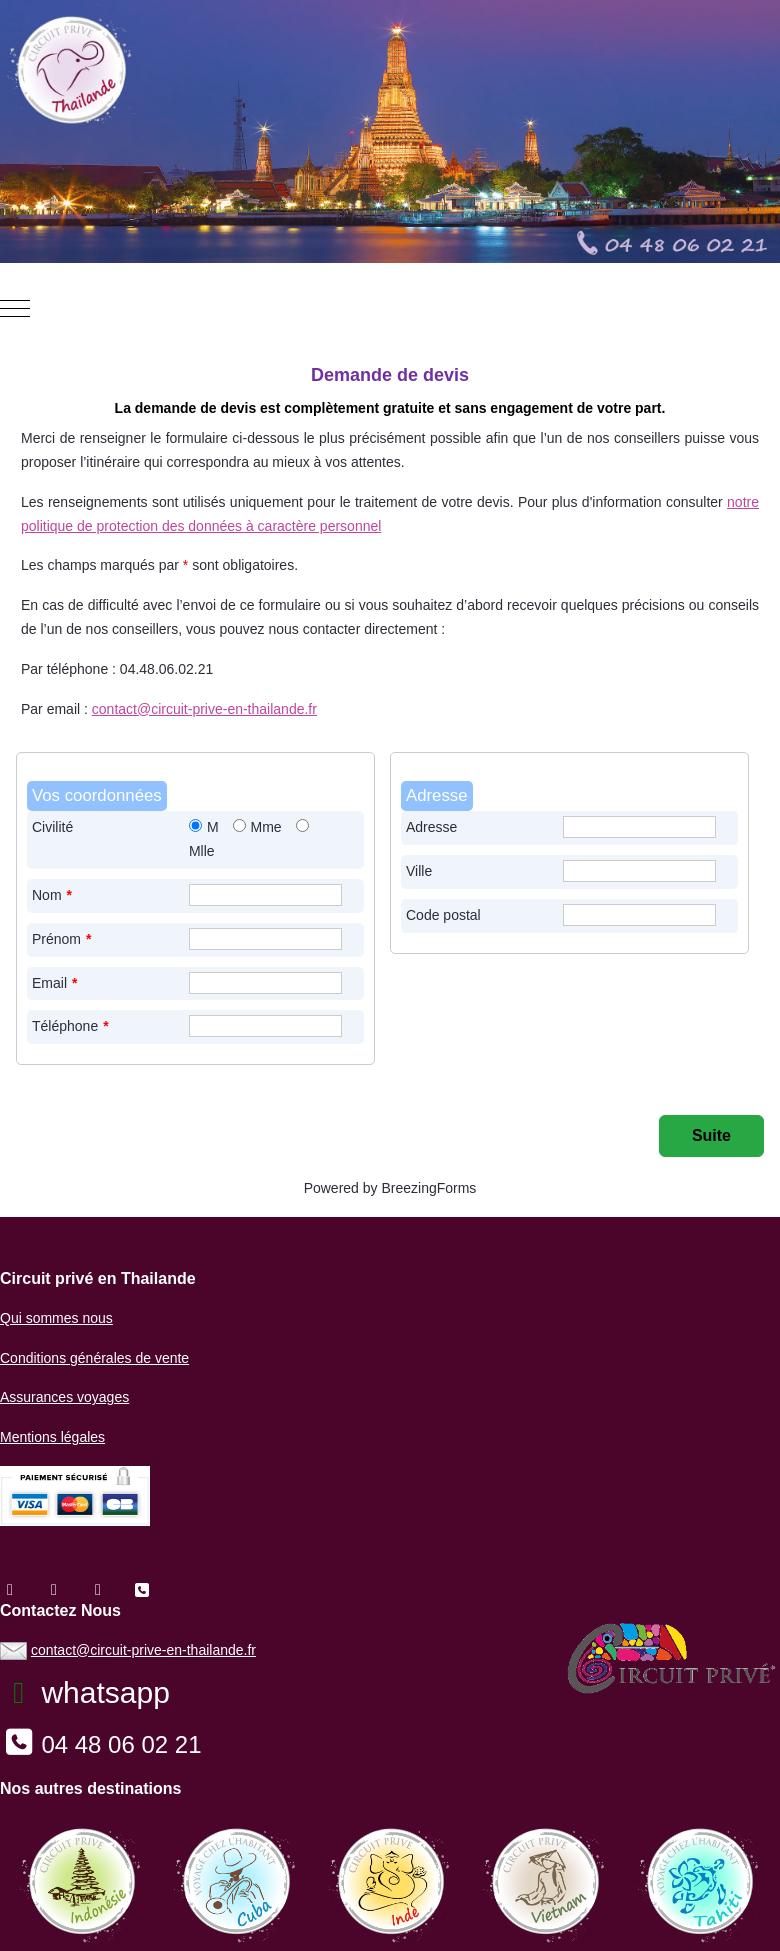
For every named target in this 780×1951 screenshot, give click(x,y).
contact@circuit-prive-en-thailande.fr (204, 709)
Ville (419, 871)
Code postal (443, 915)
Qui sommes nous (56, 1318)
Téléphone (70, 1026)
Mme (266, 827)
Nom (52, 895)
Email (54, 983)
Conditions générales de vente (94, 1358)
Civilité (52, 827)
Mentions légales (52, 1437)
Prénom (61, 939)
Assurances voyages (64, 1397)
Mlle (202, 851)
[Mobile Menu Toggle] (15, 309)
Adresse (431, 827)
